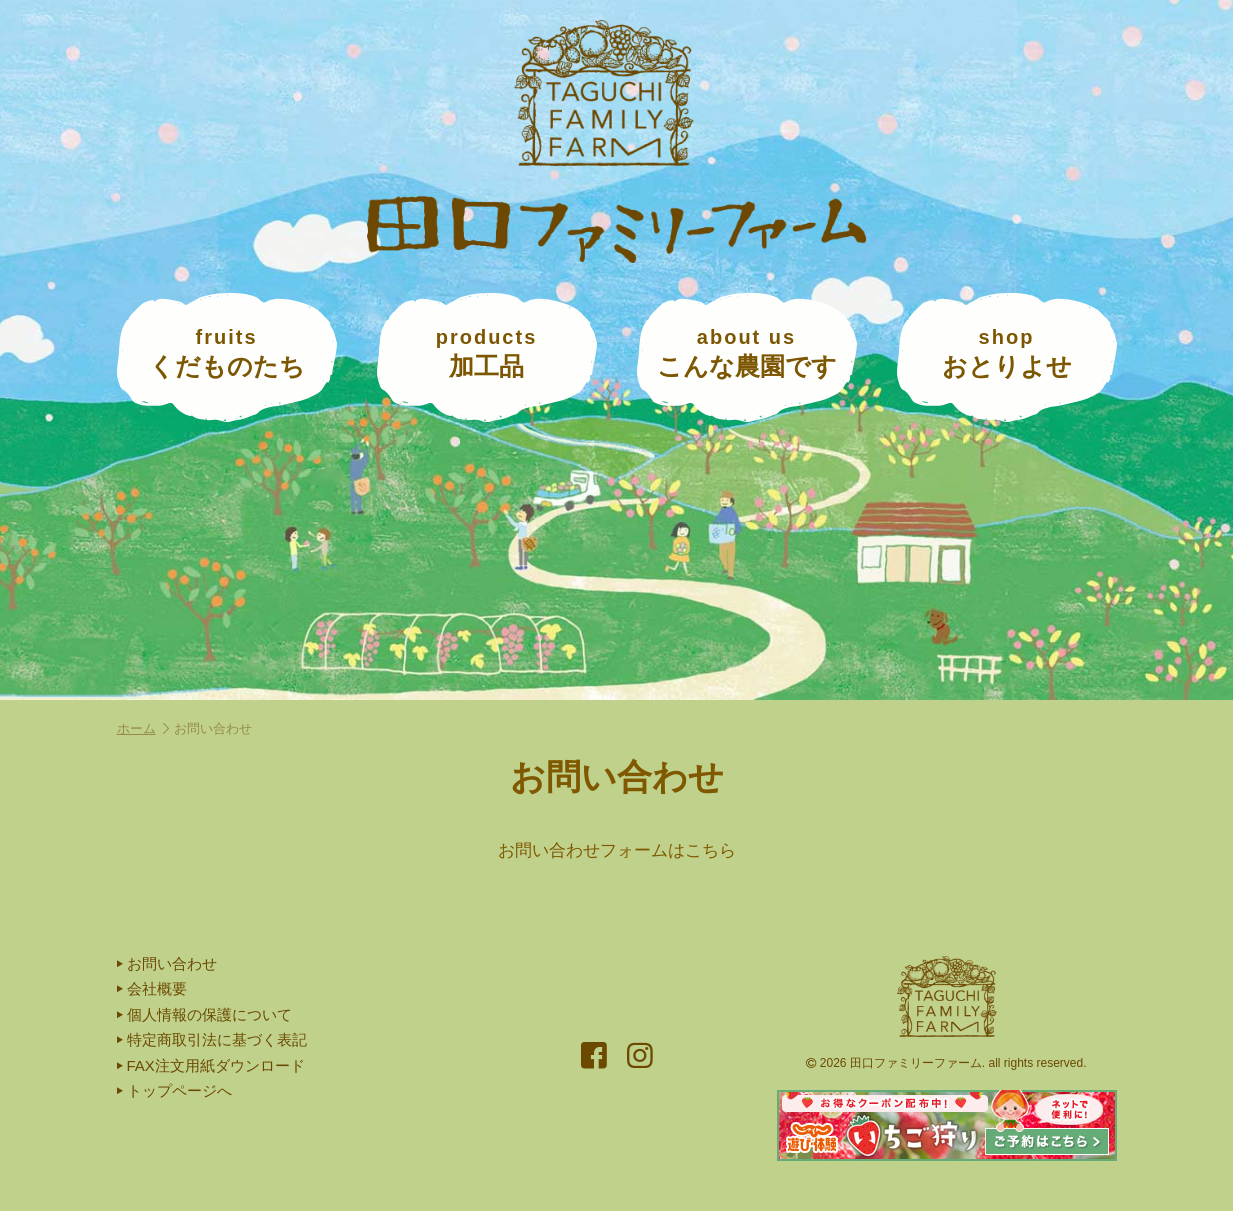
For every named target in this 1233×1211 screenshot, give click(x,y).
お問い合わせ (167, 963)
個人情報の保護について (204, 1014)
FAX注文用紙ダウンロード (211, 1065)
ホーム (143, 728)
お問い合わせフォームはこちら (617, 850)
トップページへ (174, 1090)
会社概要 (152, 988)
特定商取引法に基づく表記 (212, 1039)
